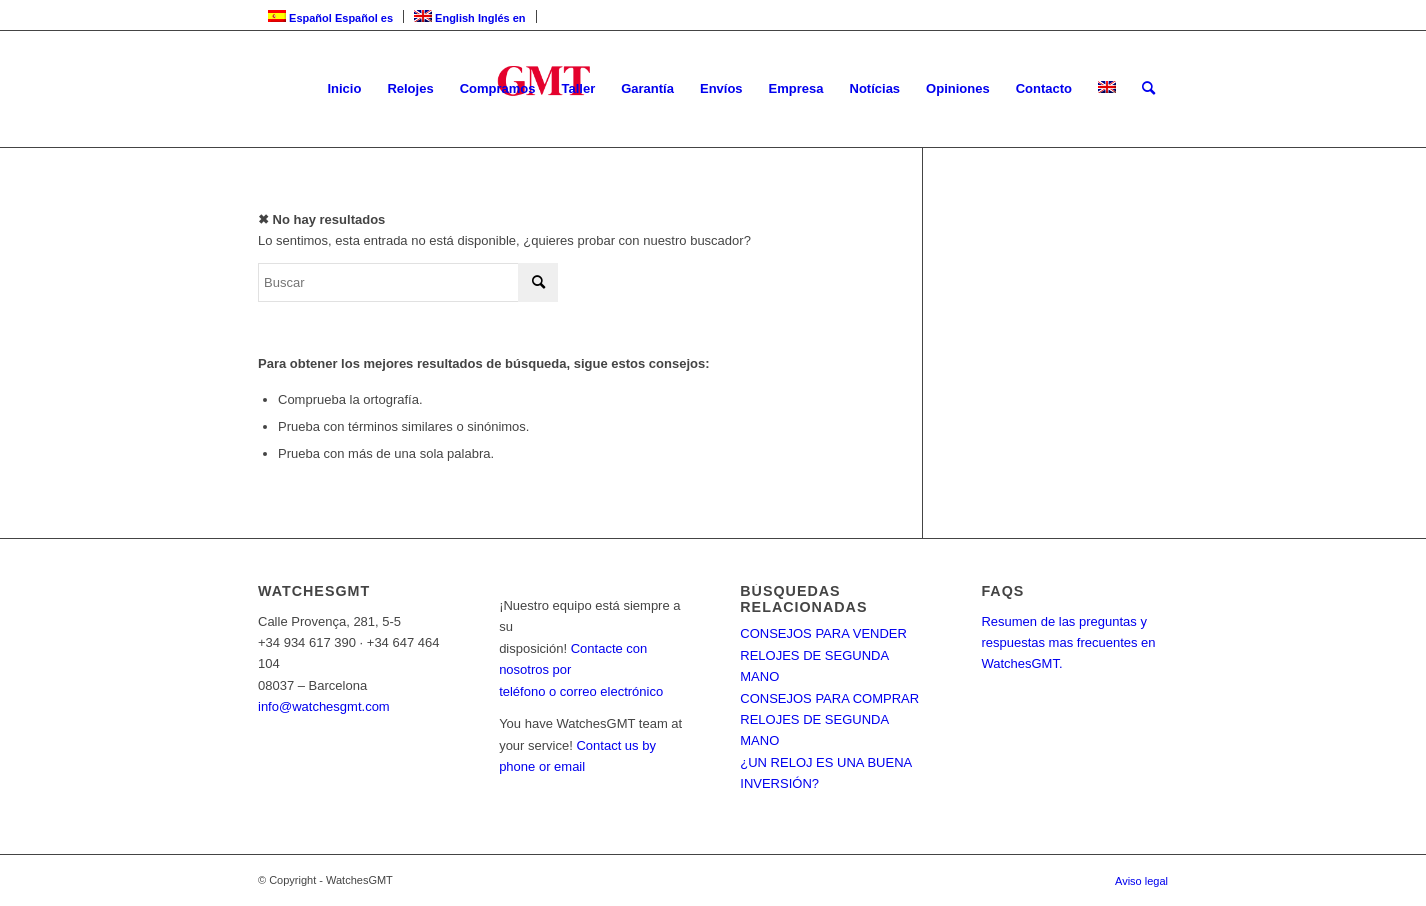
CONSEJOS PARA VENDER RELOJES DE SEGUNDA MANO (823, 655)
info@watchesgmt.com (324, 706)
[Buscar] (1148, 89)
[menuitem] (344, 89)
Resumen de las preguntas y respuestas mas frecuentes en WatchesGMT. (1068, 643)
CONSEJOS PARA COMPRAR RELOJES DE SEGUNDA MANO (829, 720)
